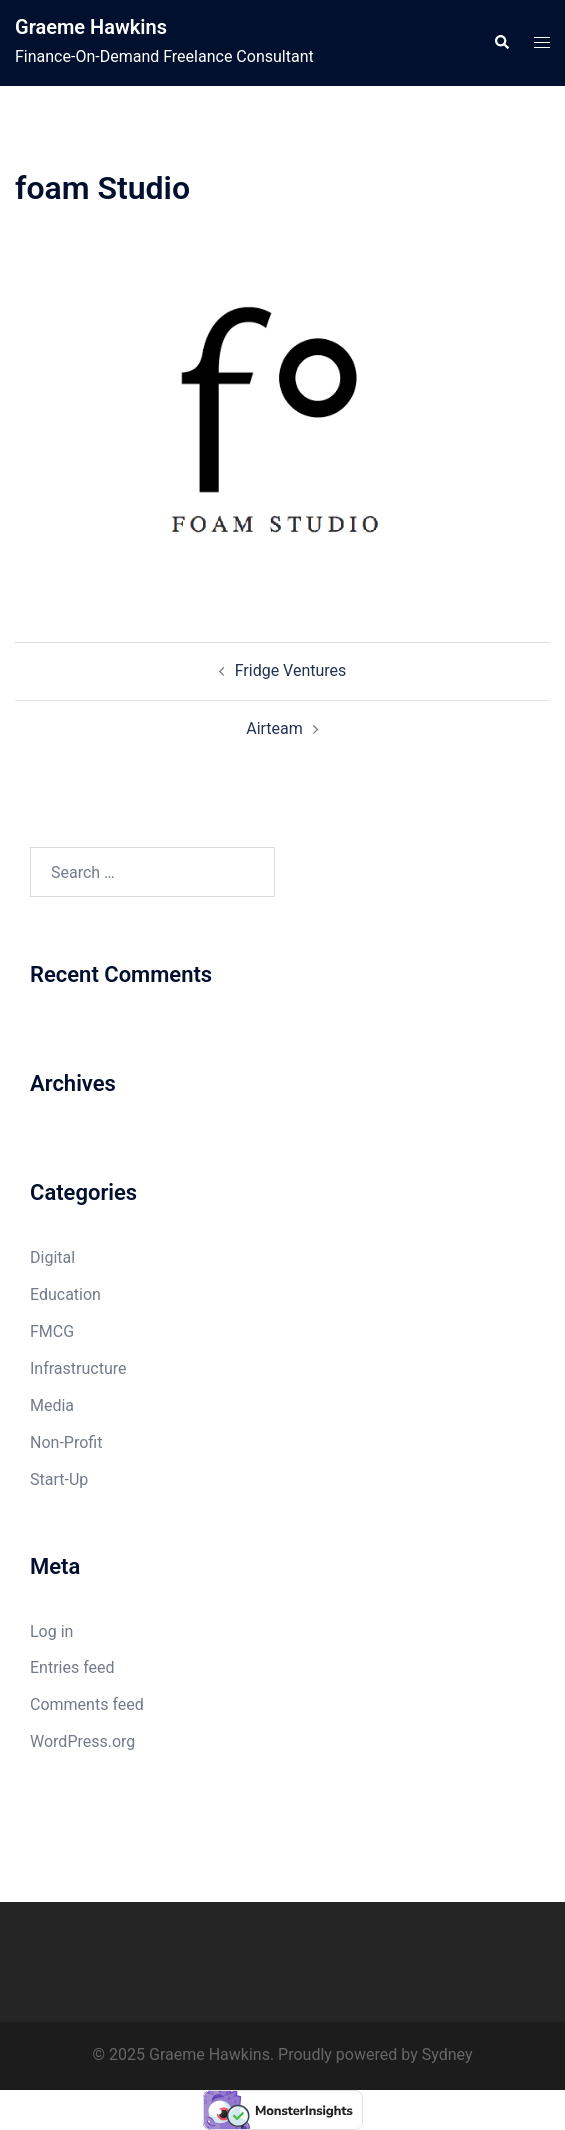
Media (52, 1405)
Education (65, 1294)
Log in (51, 1631)
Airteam (274, 728)
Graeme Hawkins (91, 27)
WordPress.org (82, 1741)
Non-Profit (66, 1442)
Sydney (447, 2054)
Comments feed (87, 1704)
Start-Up (59, 1479)
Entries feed (72, 1667)
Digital (52, 1257)
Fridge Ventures (291, 670)
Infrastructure (78, 1368)
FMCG (52, 1331)
